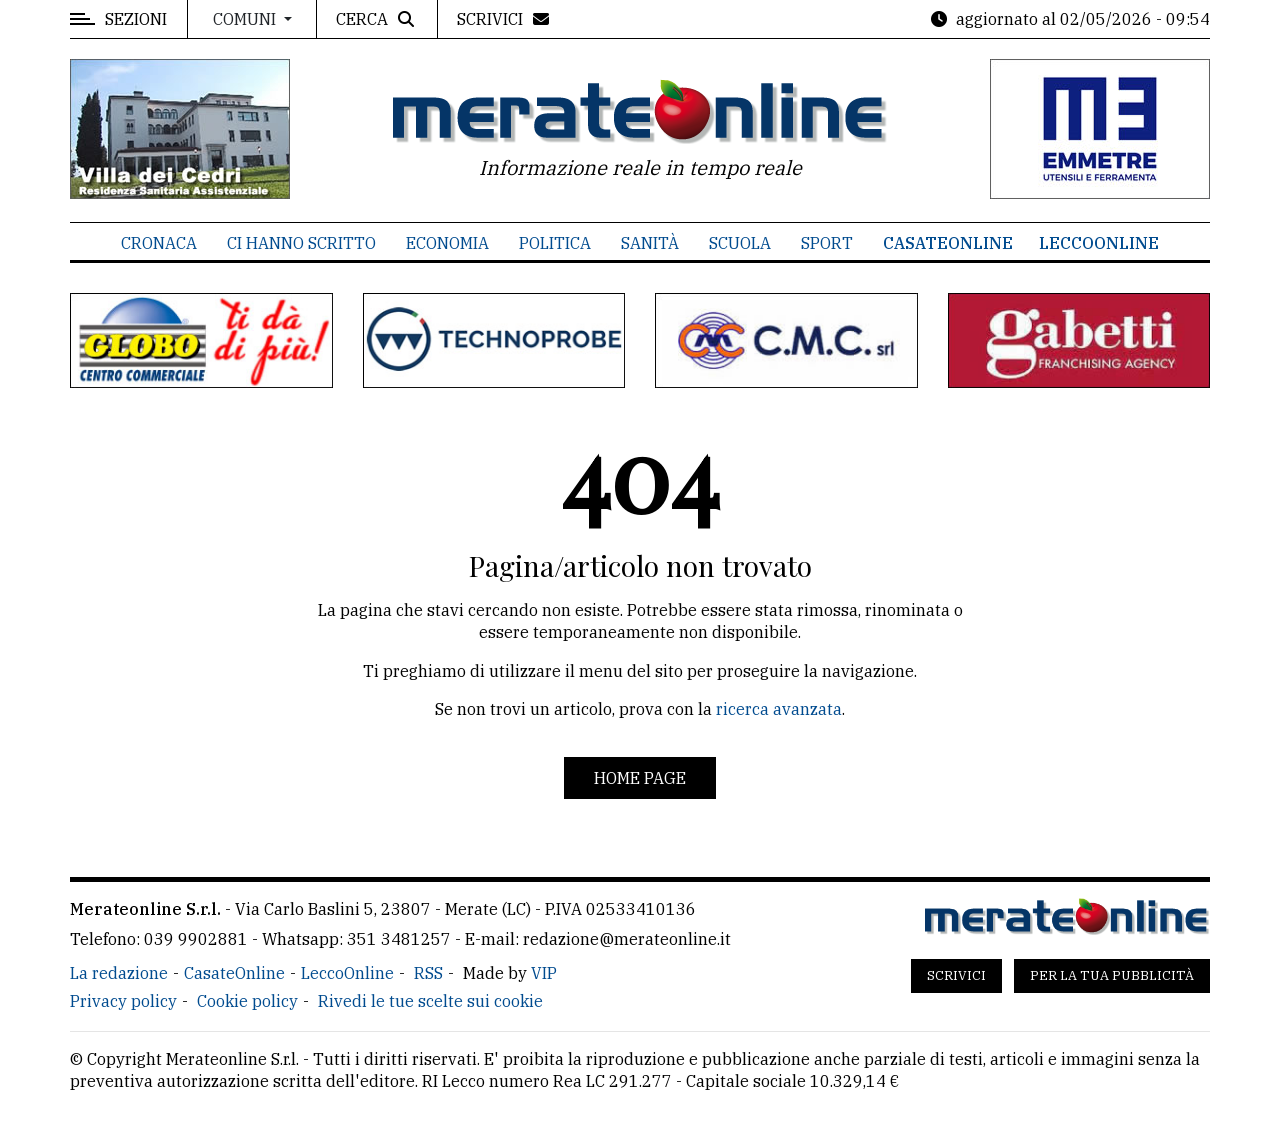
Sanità (650, 243)
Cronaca (159, 243)
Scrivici (956, 975)
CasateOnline (948, 243)
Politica (555, 243)
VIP (544, 973)
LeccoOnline (1099, 243)
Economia (447, 243)
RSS (428, 973)
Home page (640, 778)
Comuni (246, 19)
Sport (827, 243)
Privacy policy (123, 1001)
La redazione (119, 973)
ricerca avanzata (779, 709)
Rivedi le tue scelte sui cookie (430, 1001)
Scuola (740, 243)
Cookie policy (247, 1001)
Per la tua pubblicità (1112, 975)
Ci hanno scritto (301, 243)
